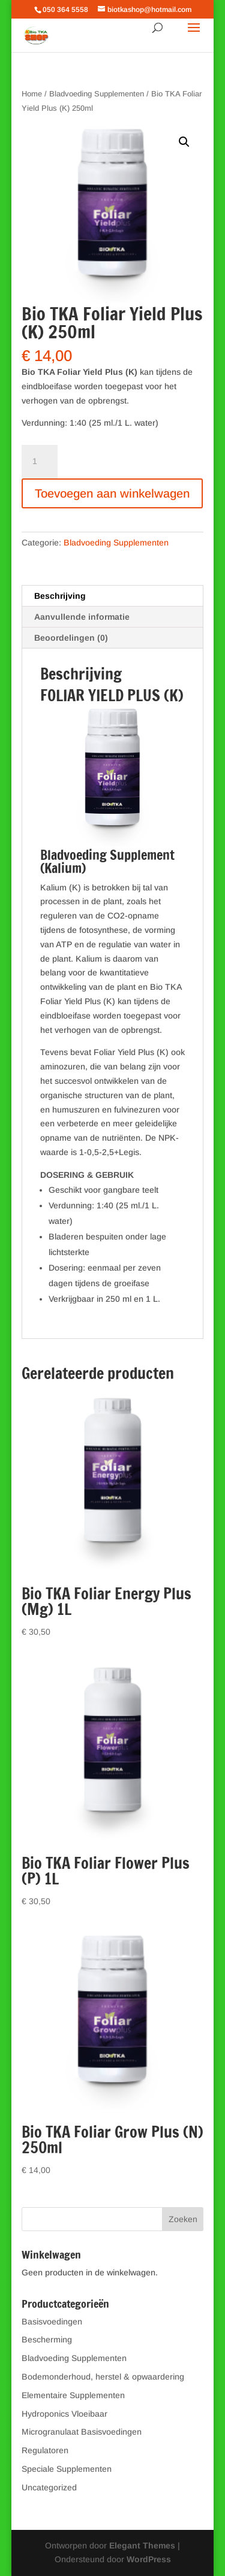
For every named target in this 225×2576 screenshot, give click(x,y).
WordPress (149, 2559)
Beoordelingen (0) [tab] (71, 638)
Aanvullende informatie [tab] (82, 617)
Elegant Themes (142, 2545)
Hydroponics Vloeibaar (64, 2414)
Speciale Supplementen (67, 2469)
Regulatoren (45, 2450)
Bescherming (47, 2339)
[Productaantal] (40, 461)
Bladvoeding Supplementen (96, 93)
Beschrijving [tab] (60, 596)
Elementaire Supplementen (73, 2395)
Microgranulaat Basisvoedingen (82, 2431)
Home (32, 93)
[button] (184, 142)
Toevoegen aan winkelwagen (112, 493)
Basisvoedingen (52, 2321)
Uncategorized (49, 2487)
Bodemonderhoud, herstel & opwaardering (103, 2376)
